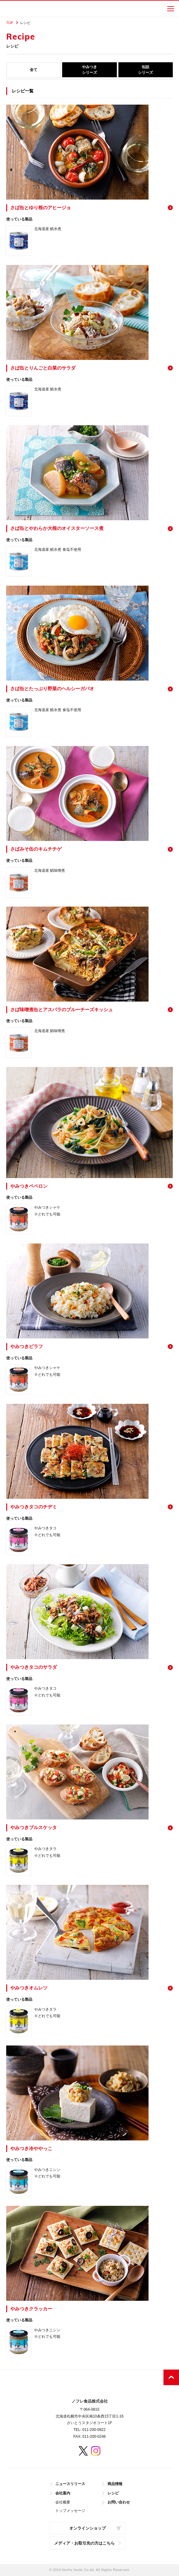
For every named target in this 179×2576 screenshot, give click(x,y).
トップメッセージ (70, 2510)
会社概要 (62, 2502)
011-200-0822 (94, 2429)
